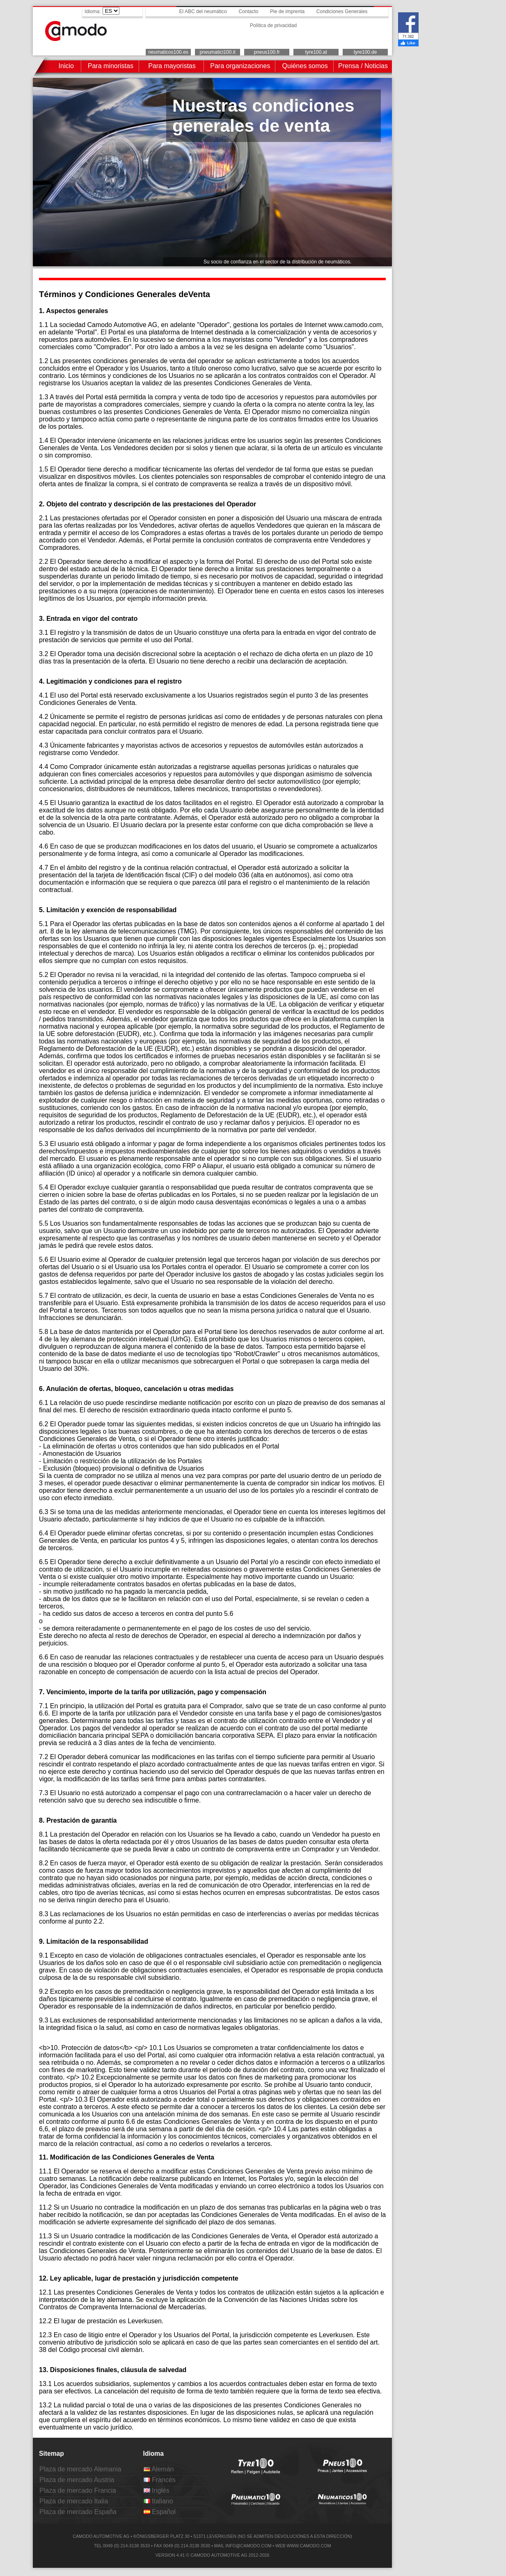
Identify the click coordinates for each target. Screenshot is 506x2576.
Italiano (158, 2501)
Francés (160, 2479)
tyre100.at (316, 52)
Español (160, 2511)
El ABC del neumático (203, 11)
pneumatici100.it (217, 52)
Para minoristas (110, 65)
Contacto (248, 11)
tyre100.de (365, 52)
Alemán (159, 2469)
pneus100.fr (266, 52)
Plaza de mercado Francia (77, 2490)
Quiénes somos (305, 65)
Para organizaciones (240, 65)
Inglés (156, 2490)
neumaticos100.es (168, 52)
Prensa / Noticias (363, 65)
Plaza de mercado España (78, 2511)
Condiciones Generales (342, 11)
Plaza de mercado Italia (73, 2501)
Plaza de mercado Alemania (80, 2469)
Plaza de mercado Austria (76, 2479)
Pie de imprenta (287, 11)
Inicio (66, 65)
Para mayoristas (172, 65)
